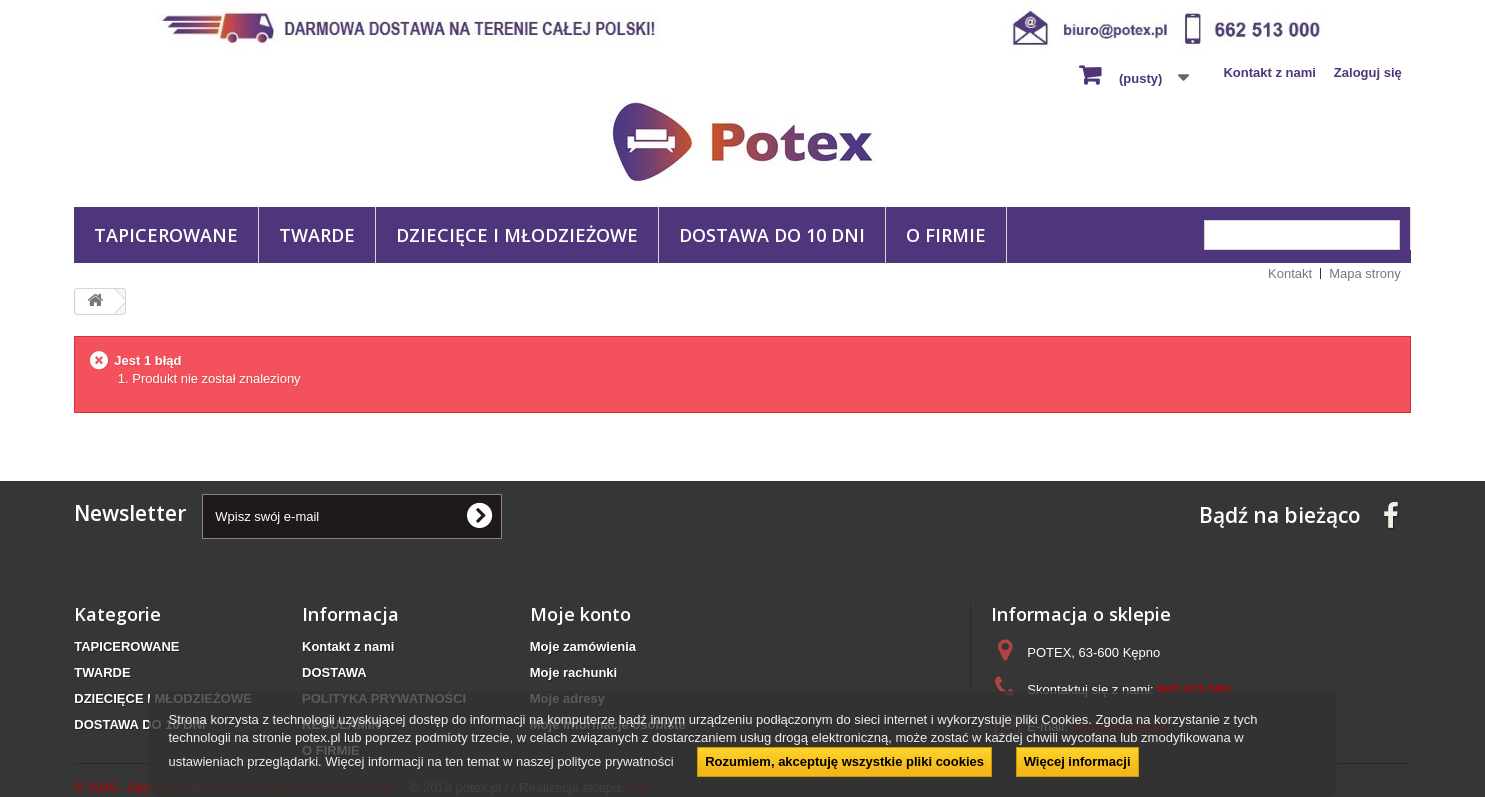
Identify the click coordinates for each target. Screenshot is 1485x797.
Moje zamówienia (583, 646)
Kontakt (1290, 273)
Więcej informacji (1077, 761)
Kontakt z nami (1269, 72)
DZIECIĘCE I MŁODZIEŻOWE (517, 235)
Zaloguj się (1368, 72)
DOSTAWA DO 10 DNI (772, 235)
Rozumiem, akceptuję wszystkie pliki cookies (844, 761)
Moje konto (580, 614)
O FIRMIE (946, 235)
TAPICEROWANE (166, 235)
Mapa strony (1365, 273)
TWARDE (317, 235)
